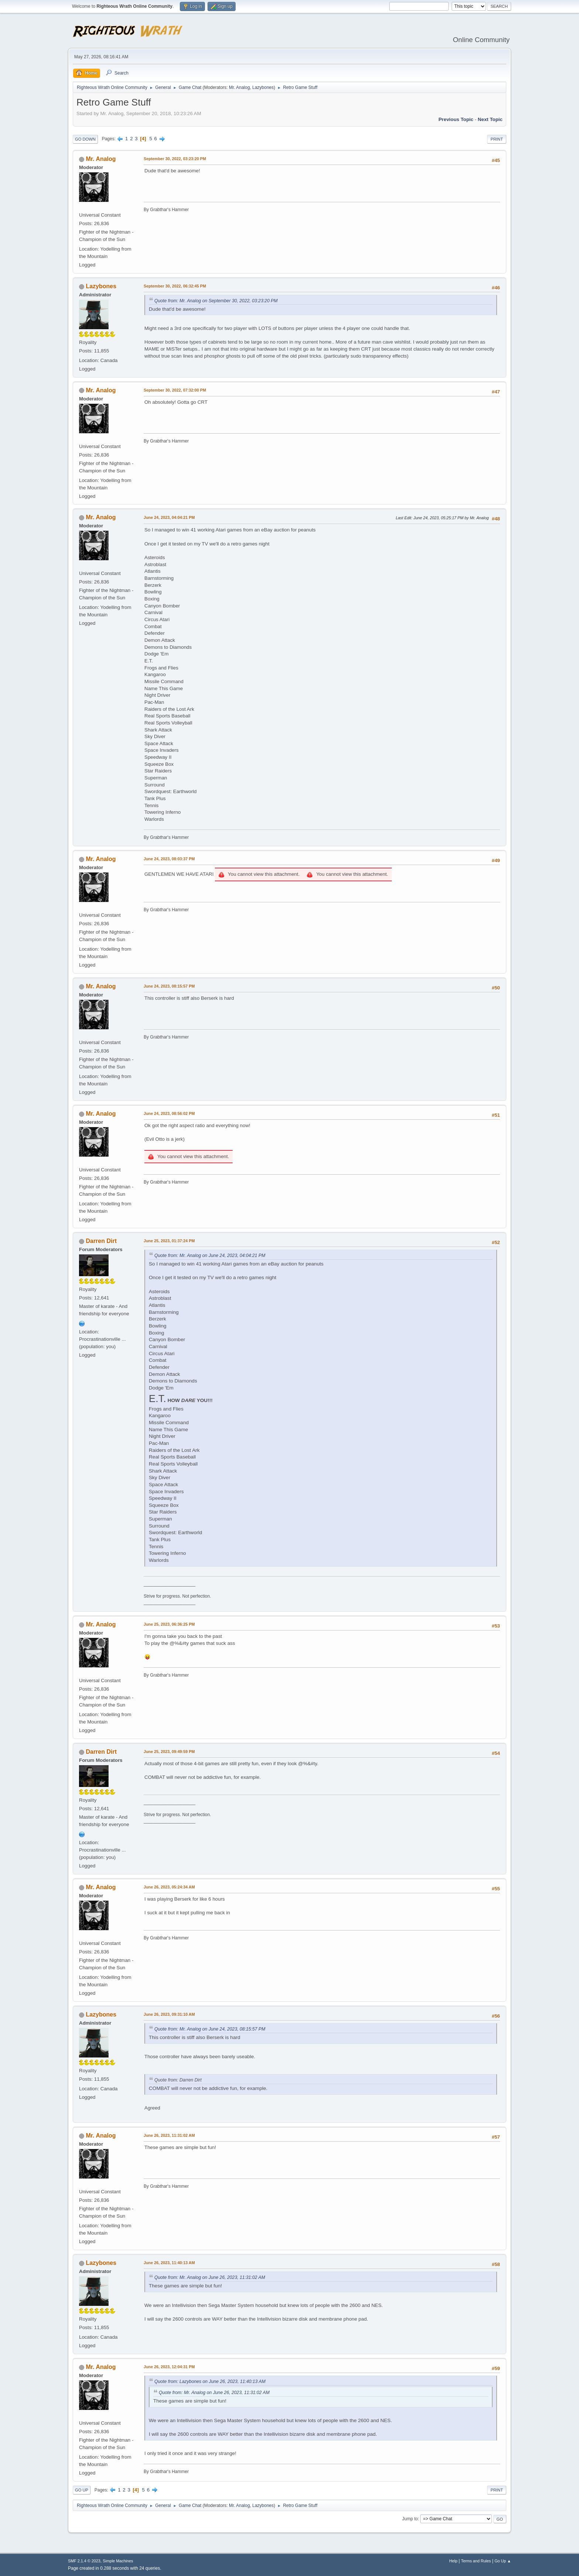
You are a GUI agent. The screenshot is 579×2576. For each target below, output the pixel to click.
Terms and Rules (476, 2561)
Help (453, 2561)
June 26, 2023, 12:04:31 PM (169, 2367)
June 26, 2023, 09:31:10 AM (169, 2014)
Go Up (81, 2490)
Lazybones (263, 87)
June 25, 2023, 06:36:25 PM (169, 1624)
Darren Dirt (101, 1241)
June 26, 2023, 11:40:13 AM (169, 2262)
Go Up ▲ (502, 2561)
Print (496, 139)
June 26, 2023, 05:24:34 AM (169, 1887)
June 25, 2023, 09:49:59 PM (169, 1751)
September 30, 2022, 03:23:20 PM (175, 158)
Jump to (410, 2518)
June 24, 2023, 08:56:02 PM (169, 1113)
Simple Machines (118, 2561)
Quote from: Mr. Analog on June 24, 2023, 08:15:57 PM (209, 2029)
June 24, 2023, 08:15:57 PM (169, 986)
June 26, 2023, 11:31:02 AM (169, 2135)
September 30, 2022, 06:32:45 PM (175, 286)
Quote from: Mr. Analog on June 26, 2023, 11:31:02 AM (209, 2277)
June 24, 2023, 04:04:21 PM (169, 517)
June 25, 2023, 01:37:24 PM (169, 1241)
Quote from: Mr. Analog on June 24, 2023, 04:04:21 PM (209, 1255)
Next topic (490, 119)
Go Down (85, 139)
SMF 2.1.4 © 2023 (84, 2561)
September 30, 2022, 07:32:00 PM (175, 390)
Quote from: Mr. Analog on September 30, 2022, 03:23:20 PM (216, 300)
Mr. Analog (239, 87)
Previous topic (455, 119)
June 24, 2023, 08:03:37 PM (169, 859)
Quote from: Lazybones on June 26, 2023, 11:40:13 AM (209, 2381)
